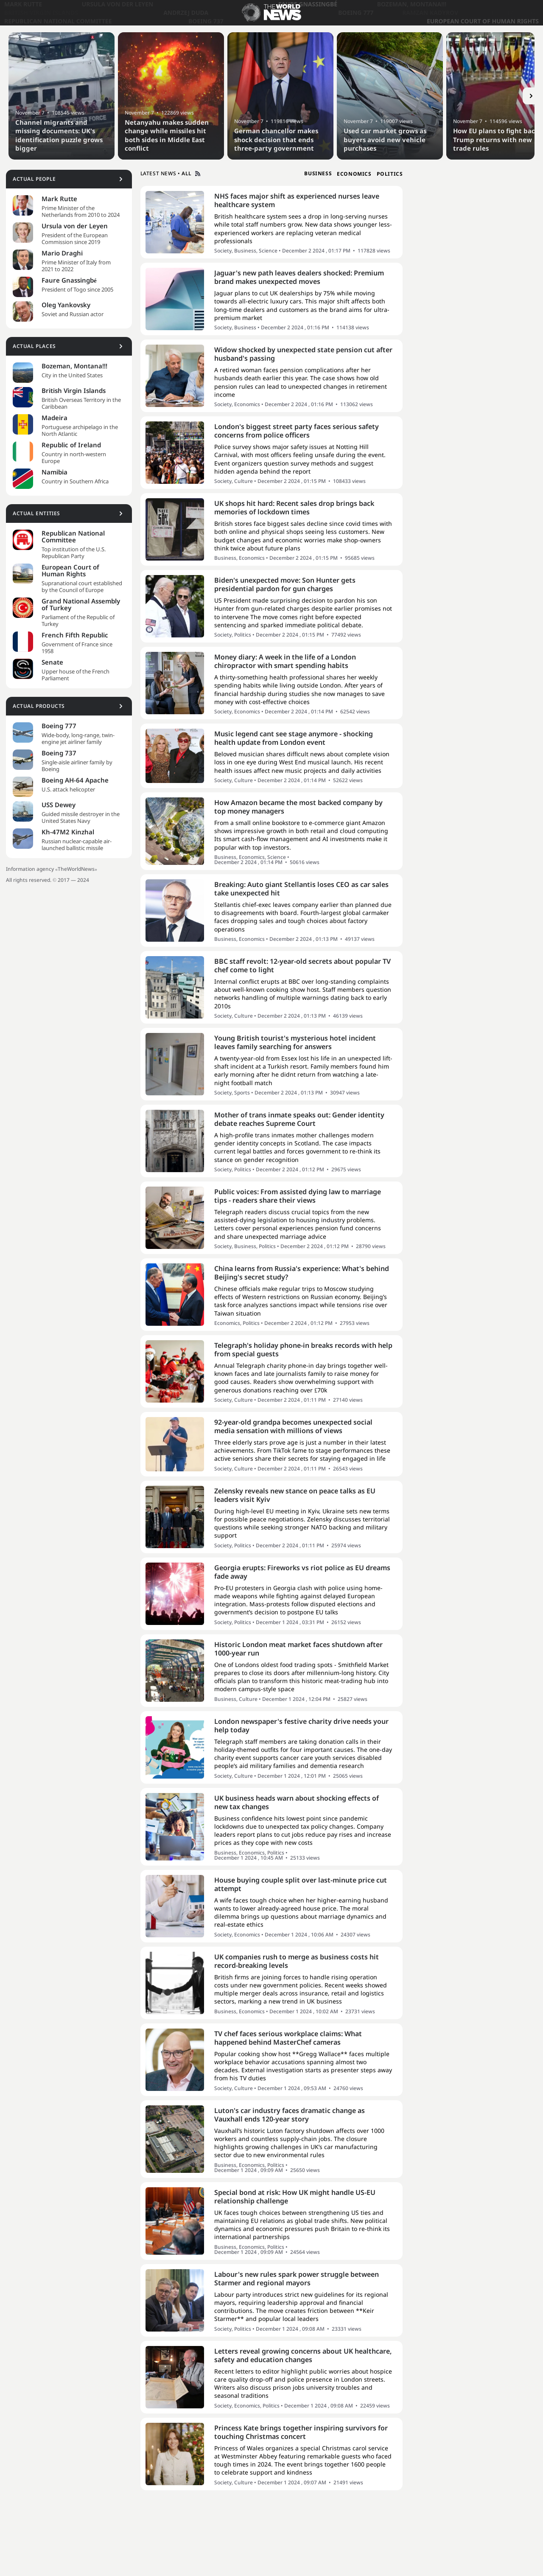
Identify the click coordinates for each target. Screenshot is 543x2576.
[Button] (531, 95)
